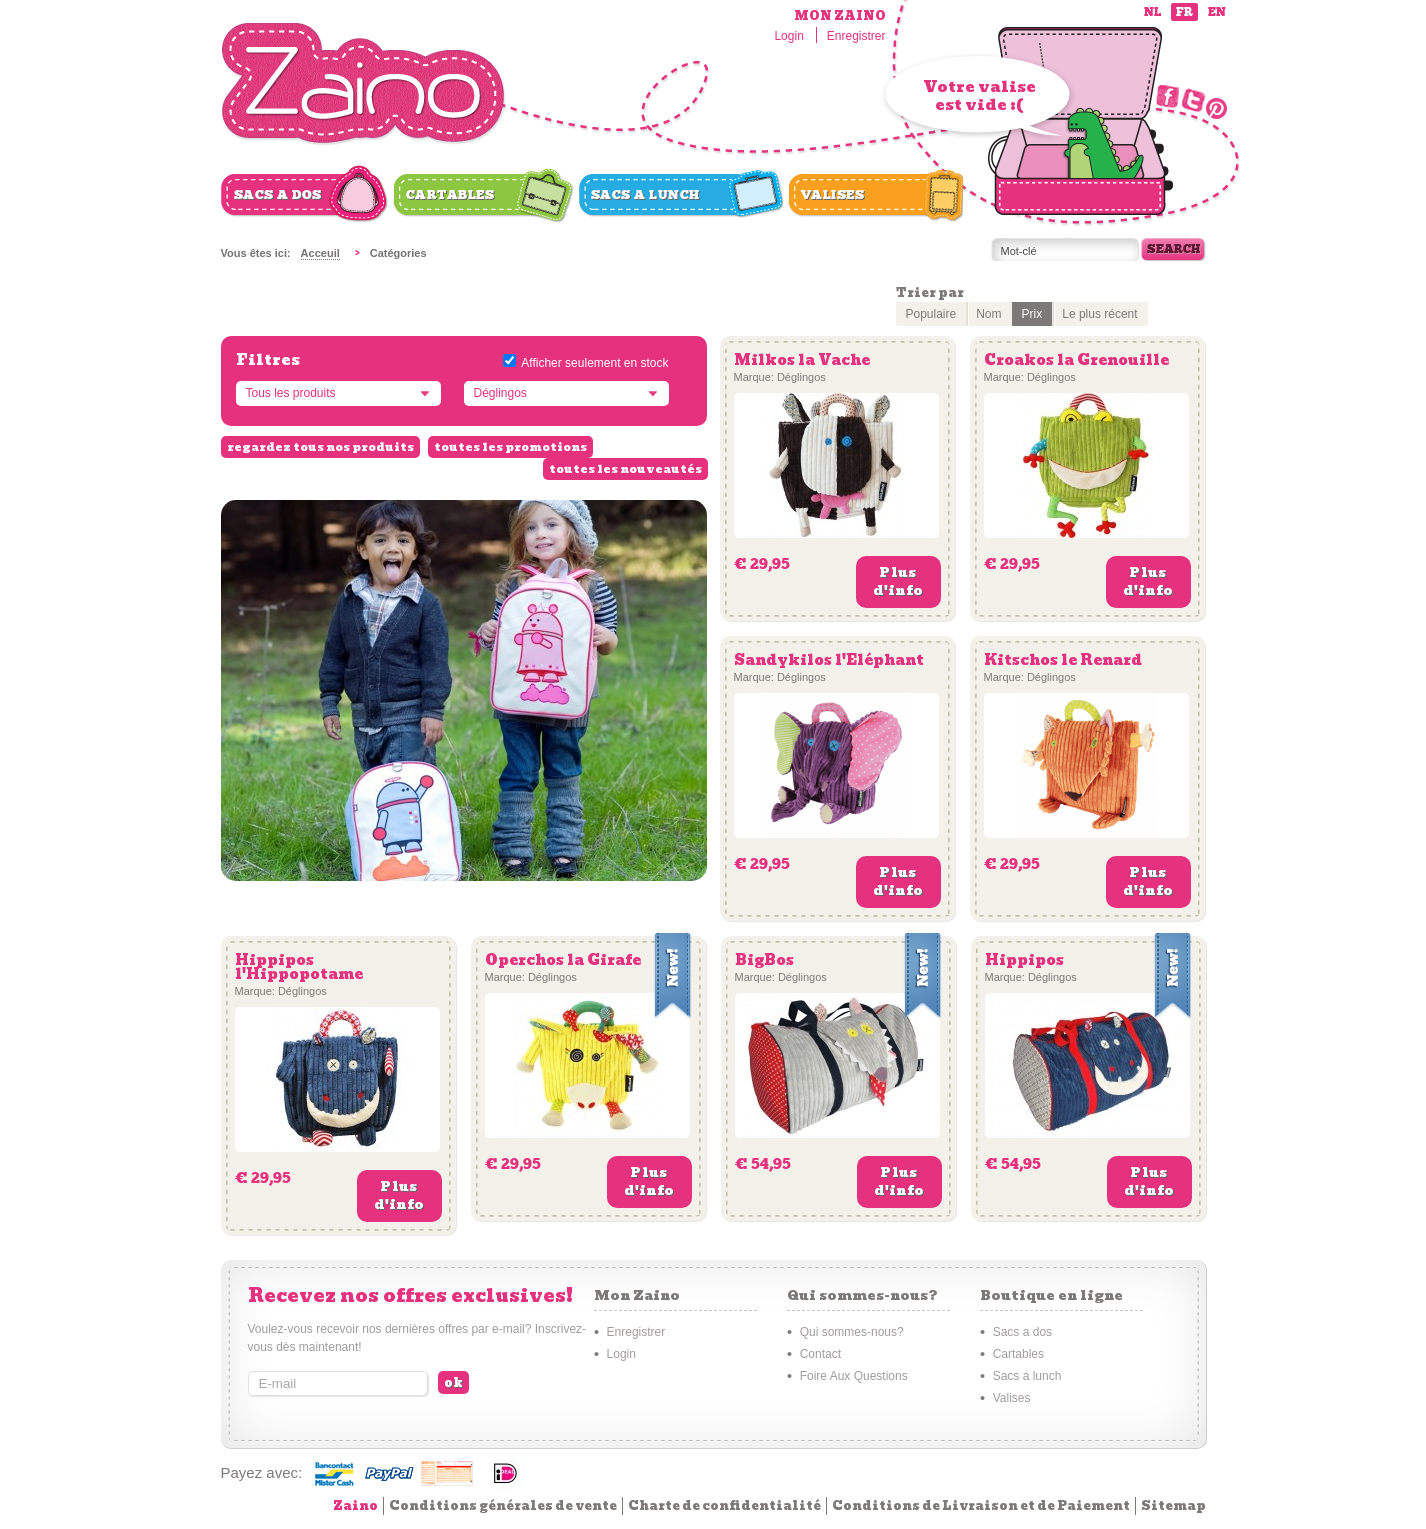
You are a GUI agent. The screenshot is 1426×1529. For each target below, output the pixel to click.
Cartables (450, 195)
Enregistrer (856, 36)
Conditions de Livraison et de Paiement (981, 1505)
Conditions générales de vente (503, 1505)
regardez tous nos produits (320, 447)
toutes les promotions (510, 447)
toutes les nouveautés (625, 469)
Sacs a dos (278, 195)
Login (788, 36)
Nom (988, 314)
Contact (820, 1354)
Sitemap (1173, 1505)
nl (1152, 12)
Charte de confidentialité (724, 1505)
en (1217, 12)
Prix (1032, 314)
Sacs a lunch (645, 195)
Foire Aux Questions (854, 1376)
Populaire (931, 314)
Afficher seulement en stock (594, 363)
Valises (833, 195)
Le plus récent (1099, 314)
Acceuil (320, 253)
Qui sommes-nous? (852, 1332)
